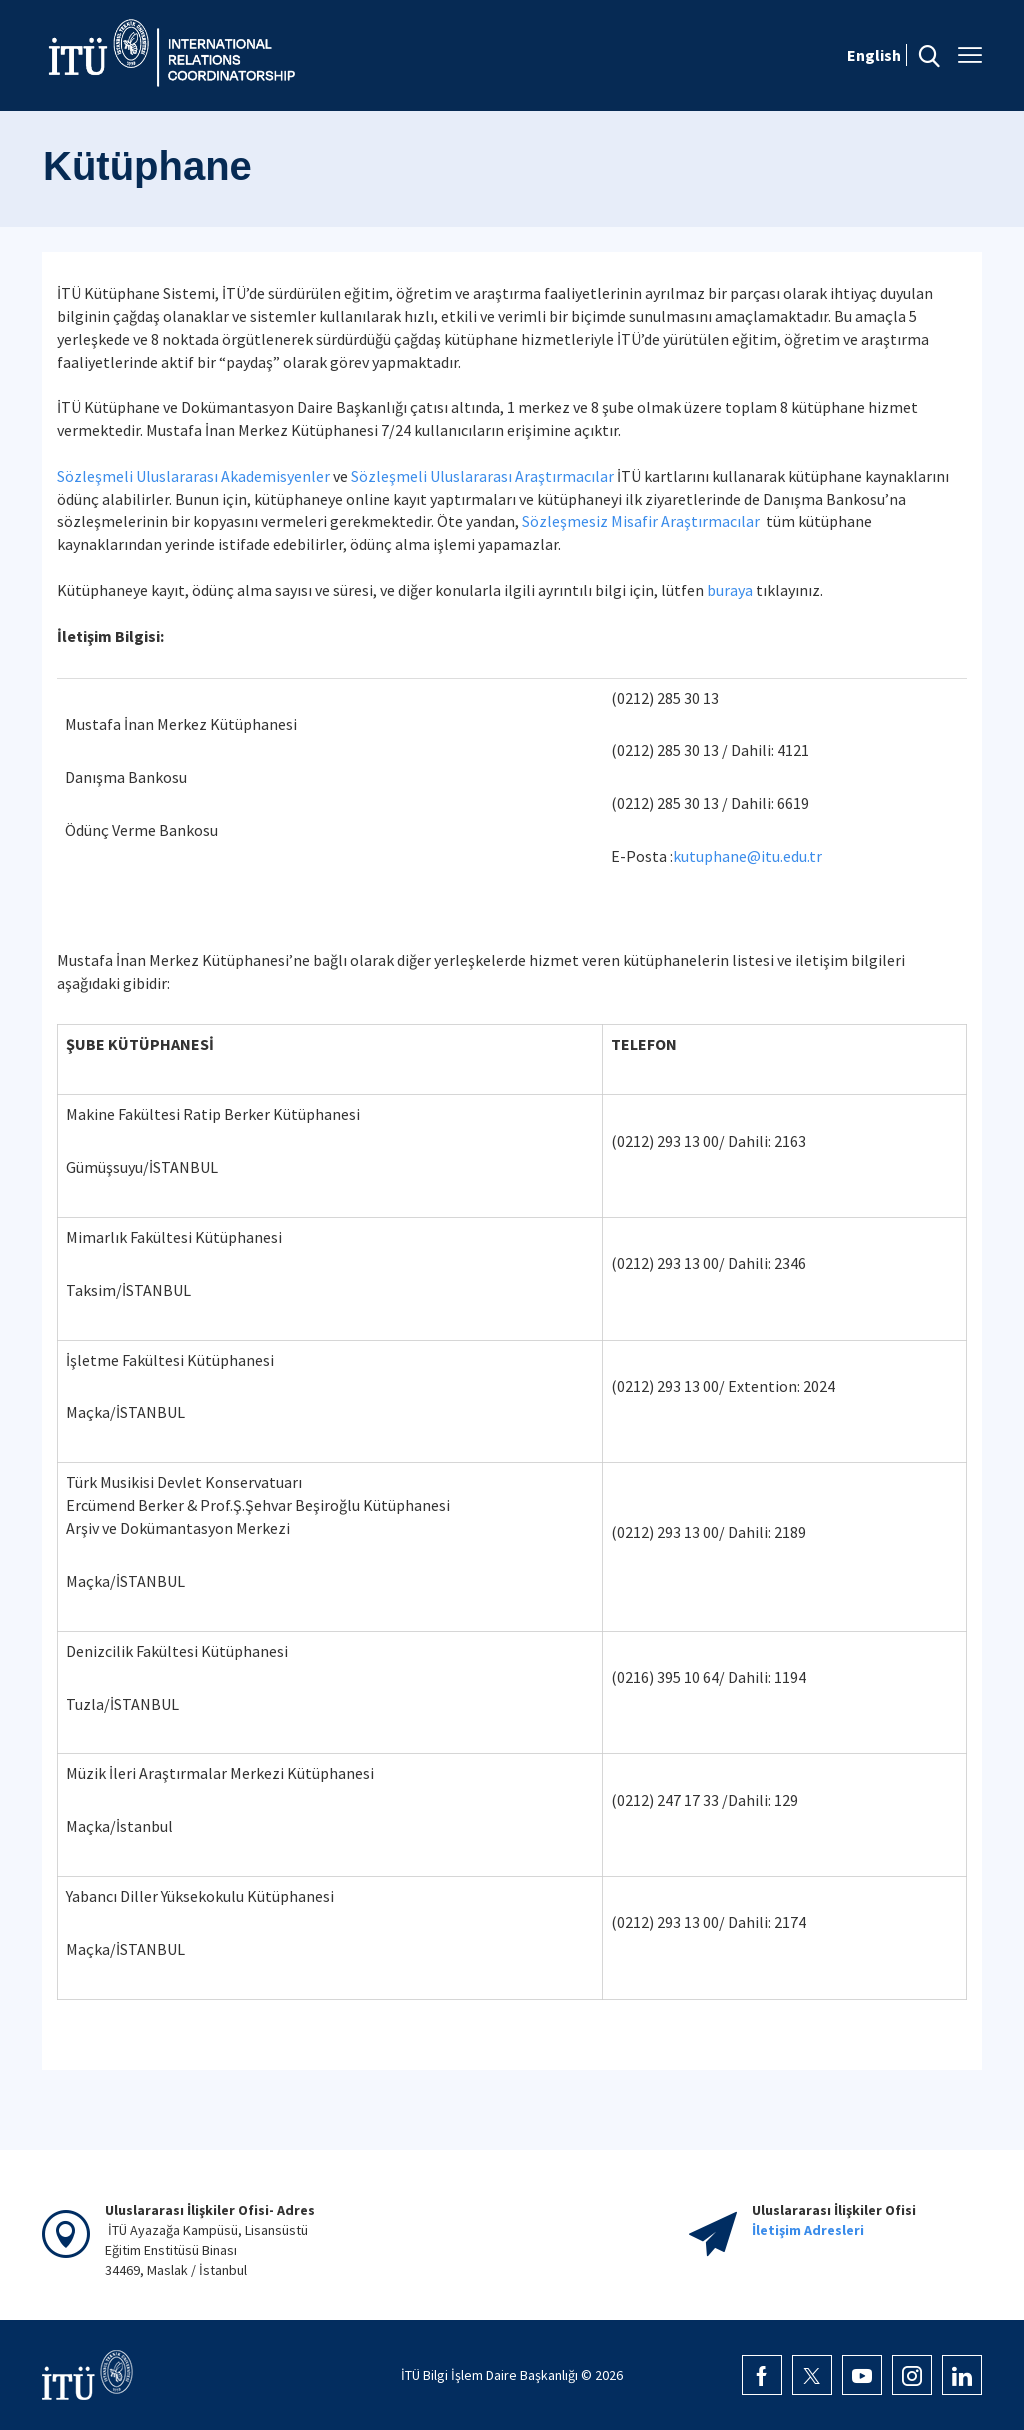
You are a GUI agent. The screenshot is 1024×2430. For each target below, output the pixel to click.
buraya (730, 590)
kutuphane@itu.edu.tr (747, 856)
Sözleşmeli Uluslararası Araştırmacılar (482, 476)
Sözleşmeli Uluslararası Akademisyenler (193, 476)
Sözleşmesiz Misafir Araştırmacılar (641, 521)
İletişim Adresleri (808, 2230)
